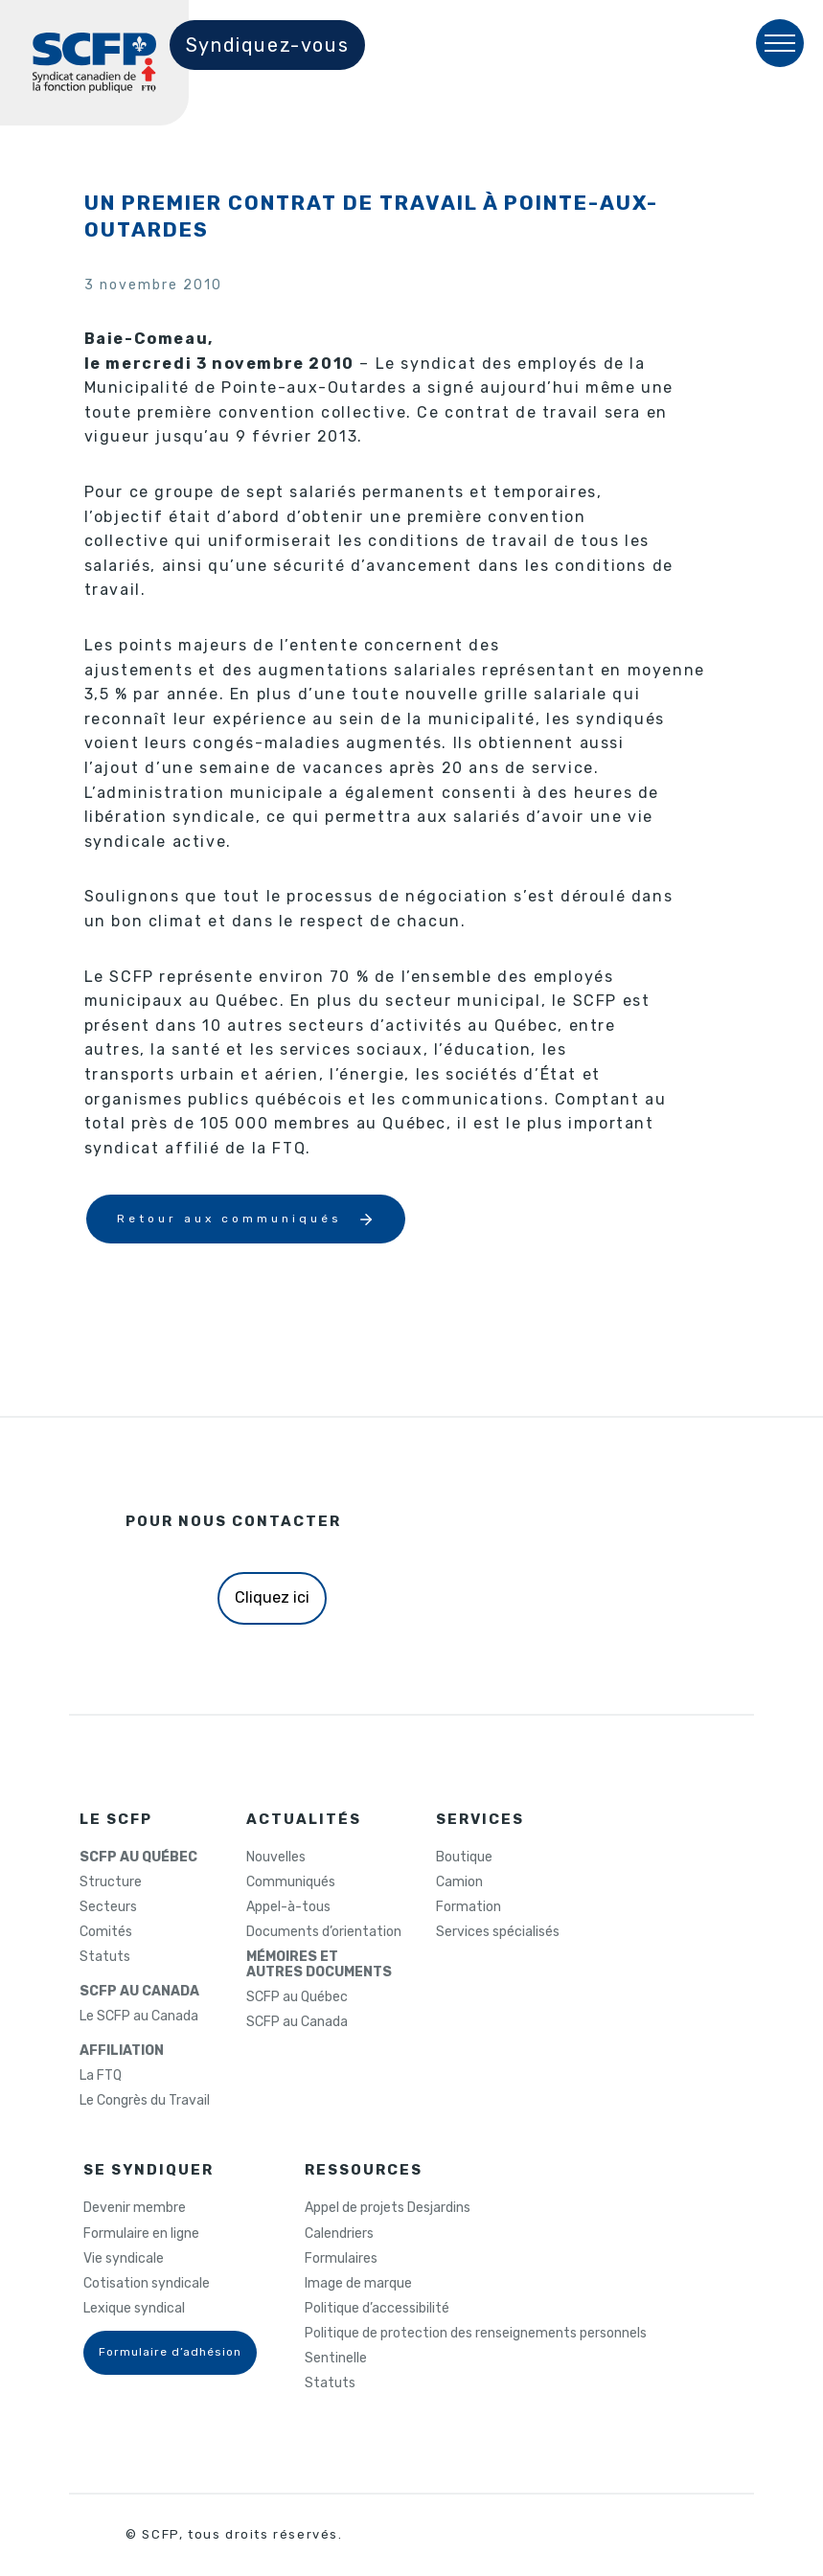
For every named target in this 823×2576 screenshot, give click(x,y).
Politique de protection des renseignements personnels (476, 2333)
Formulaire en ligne (141, 2234)
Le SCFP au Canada (139, 2016)
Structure (111, 1882)
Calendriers (339, 2234)
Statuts (105, 1957)
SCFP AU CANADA (139, 1991)
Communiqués (290, 1882)
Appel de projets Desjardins (387, 2208)
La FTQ (101, 2076)
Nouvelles (276, 1857)
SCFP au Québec (297, 1997)
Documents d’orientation (323, 1932)
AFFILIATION (122, 2051)
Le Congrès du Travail (145, 2101)
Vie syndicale (123, 2259)
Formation (468, 1907)
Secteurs (108, 1907)
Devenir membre (134, 2208)
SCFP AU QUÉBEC (138, 1857)
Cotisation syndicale (146, 2283)
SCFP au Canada (297, 2022)
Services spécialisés (498, 1932)
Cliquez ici (272, 1597)
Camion (459, 1882)
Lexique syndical (134, 2308)
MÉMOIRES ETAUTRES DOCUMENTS (319, 1964)
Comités (106, 1932)
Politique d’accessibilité (377, 2308)
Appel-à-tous (288, 1907)
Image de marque (358, 2283)
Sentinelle (336, 2358)
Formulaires (341, 2259)
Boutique (464, 1857)
